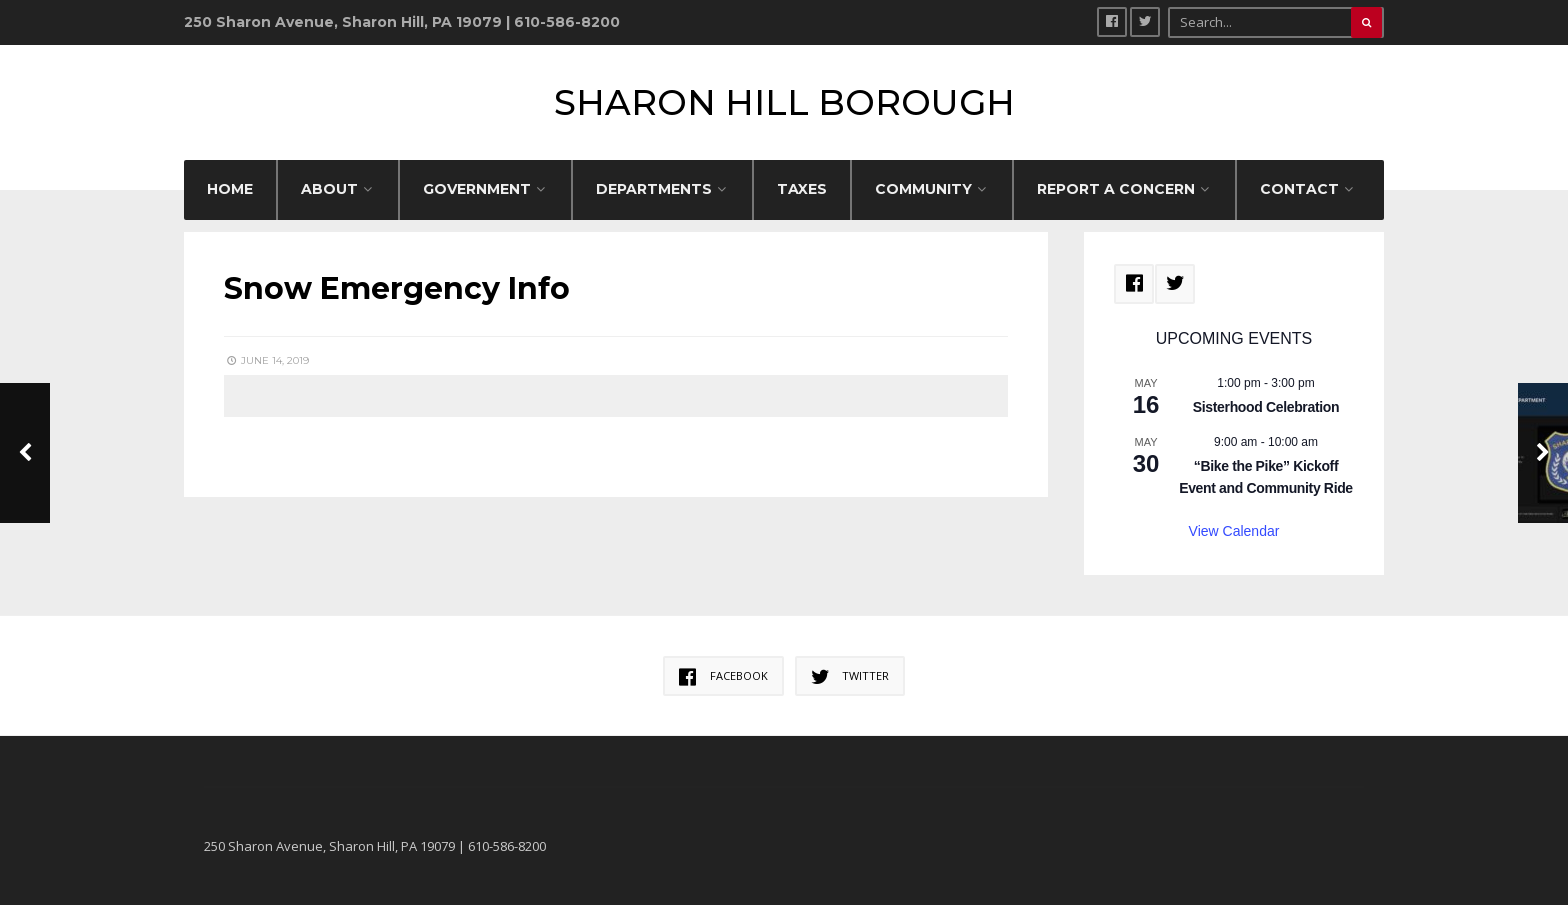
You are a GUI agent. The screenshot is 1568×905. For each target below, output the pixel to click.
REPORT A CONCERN (1116, 189)
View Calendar (1234, 531)
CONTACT (1299, 189)
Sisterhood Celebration (1266, 407)
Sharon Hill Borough (784, 102)
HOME (230, 189)
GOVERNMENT (477, 189)
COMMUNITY (923, 189)
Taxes (802, 189)
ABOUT (329, 189)
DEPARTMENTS (654, 189)
